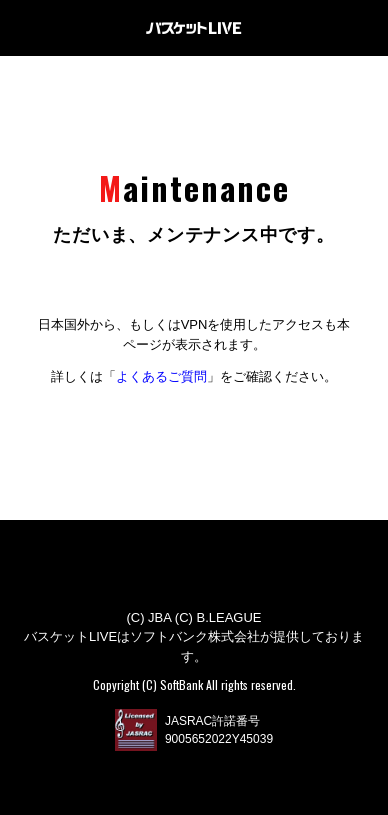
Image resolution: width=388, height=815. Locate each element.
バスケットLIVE (194, 28)
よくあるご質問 (161, 376)
